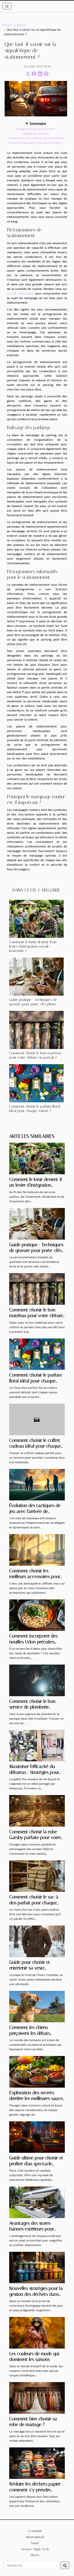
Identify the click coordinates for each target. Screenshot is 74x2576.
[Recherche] (32, 2565)
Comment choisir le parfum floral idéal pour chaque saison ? (34, 1108)
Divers (21, 25)
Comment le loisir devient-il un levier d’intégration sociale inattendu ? (33, 946)
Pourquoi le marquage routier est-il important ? (35, 142)
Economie (35, 2531)
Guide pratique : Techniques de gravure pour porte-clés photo (33, 1002)
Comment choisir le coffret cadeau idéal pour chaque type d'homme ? (35, 1446)
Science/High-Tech (35, 2549)
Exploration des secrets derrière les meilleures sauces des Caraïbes (37, 2098)
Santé (35, 2543)
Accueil (7, 25)
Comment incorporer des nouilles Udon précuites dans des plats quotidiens (34, 1641)
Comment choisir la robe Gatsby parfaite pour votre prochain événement (35, 1837)
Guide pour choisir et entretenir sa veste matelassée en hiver (29, 1968)
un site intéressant (20, 293)
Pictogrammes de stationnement (35, 128)
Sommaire (38, 123)
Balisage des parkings (36, 133)
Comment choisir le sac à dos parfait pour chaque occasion (33, 1902)
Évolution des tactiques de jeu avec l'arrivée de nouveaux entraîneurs (34, 1511)
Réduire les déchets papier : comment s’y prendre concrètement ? (36, 2489)
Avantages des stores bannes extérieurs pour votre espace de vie (31, 2229)
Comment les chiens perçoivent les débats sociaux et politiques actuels (37, 2033)
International (35, 2537)
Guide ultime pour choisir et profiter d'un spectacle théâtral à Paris (36, 2163)
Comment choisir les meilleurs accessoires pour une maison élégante (34, 1576)
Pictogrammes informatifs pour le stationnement (35, 138)
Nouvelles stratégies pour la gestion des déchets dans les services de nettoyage (36, 2294)
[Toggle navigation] (7, 6)
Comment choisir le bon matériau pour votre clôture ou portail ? (35, 1055)
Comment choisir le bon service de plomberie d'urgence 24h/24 (32, 1707)
